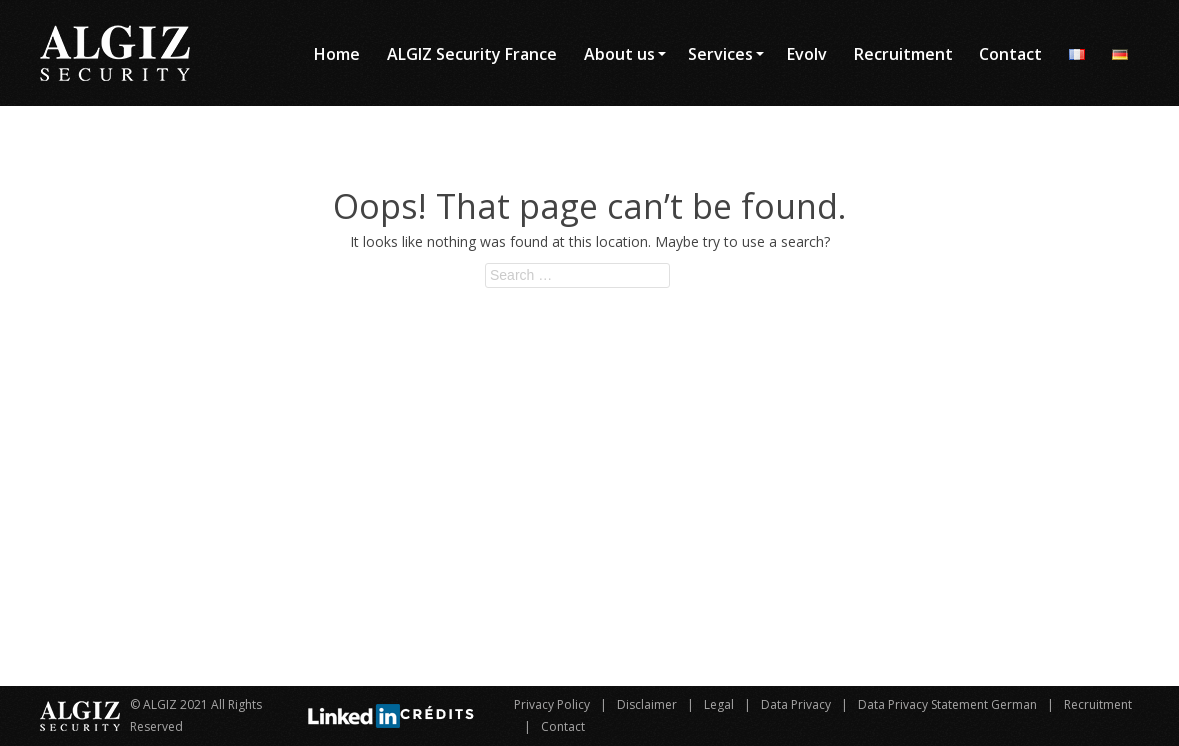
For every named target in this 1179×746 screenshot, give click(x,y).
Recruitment (1098, 704)
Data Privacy (796, 704)
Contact (563, 726)
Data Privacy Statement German (947, 704)
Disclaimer (647, 704)
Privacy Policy (552, 704)
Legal (719, 704)
